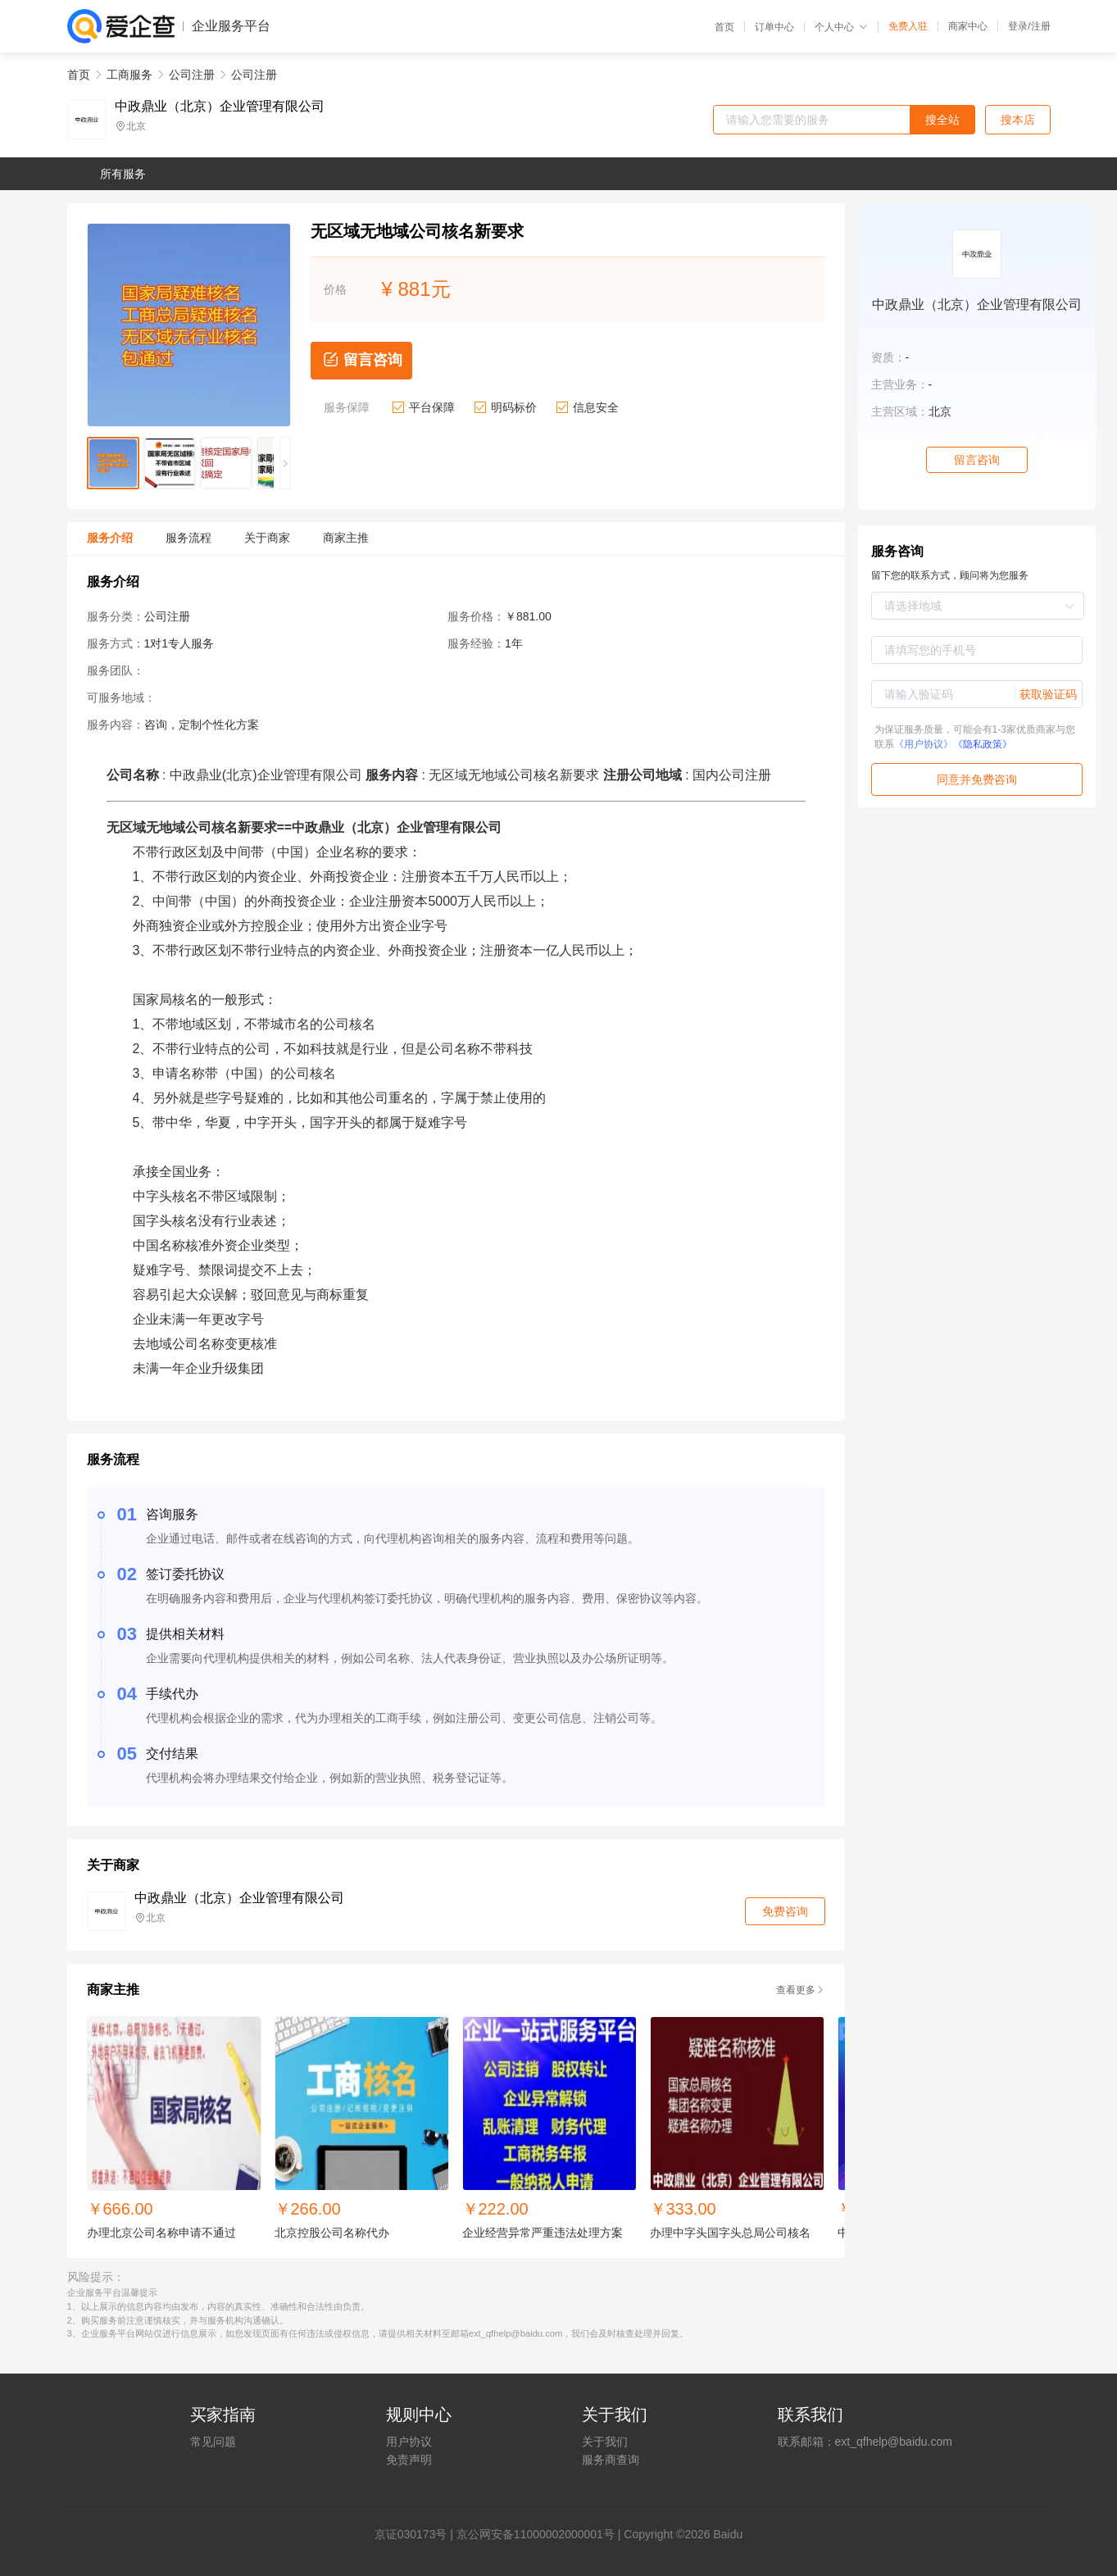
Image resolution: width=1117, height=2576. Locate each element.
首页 (724, 27)
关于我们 (605, 2441)
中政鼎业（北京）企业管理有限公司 (220, 106)
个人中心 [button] (841, 27)
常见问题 (213, 2441)
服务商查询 (610, 2459)
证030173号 (416, 2534)
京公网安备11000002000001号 (535, 2534)
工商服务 (129, 74)
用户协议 (409, 2441)
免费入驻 (908, 26)
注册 (1041, 26)
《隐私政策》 (982, 744)
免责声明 (409, 2459)
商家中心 (968, 26)
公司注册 (192, 74)
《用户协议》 (923, 744)
